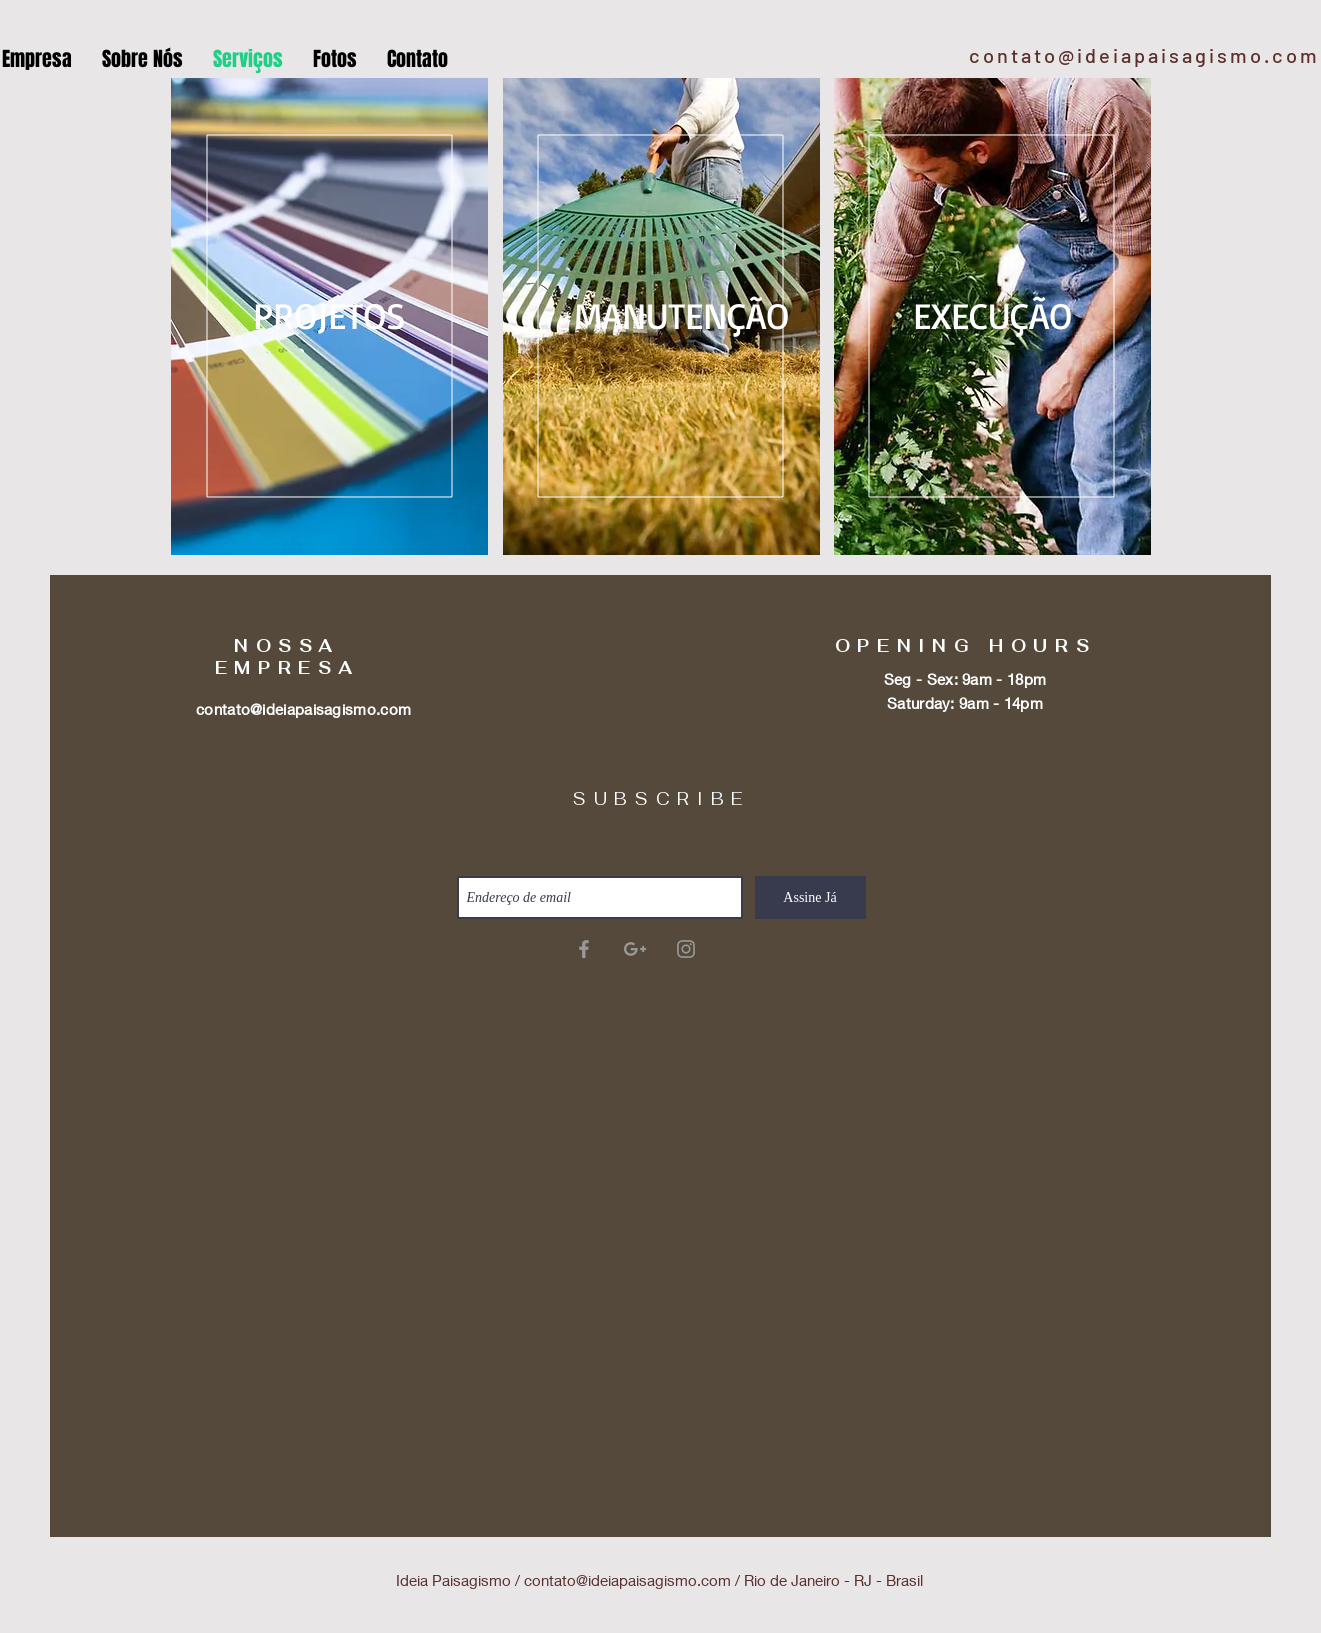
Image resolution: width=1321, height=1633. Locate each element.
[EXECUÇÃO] (992, 316)
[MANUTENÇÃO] (681, 316)
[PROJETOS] (330, 316)
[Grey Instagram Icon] (686, 949)
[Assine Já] (810, 897)
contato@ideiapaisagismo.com (1144, 55)
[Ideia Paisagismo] (584, 949)
